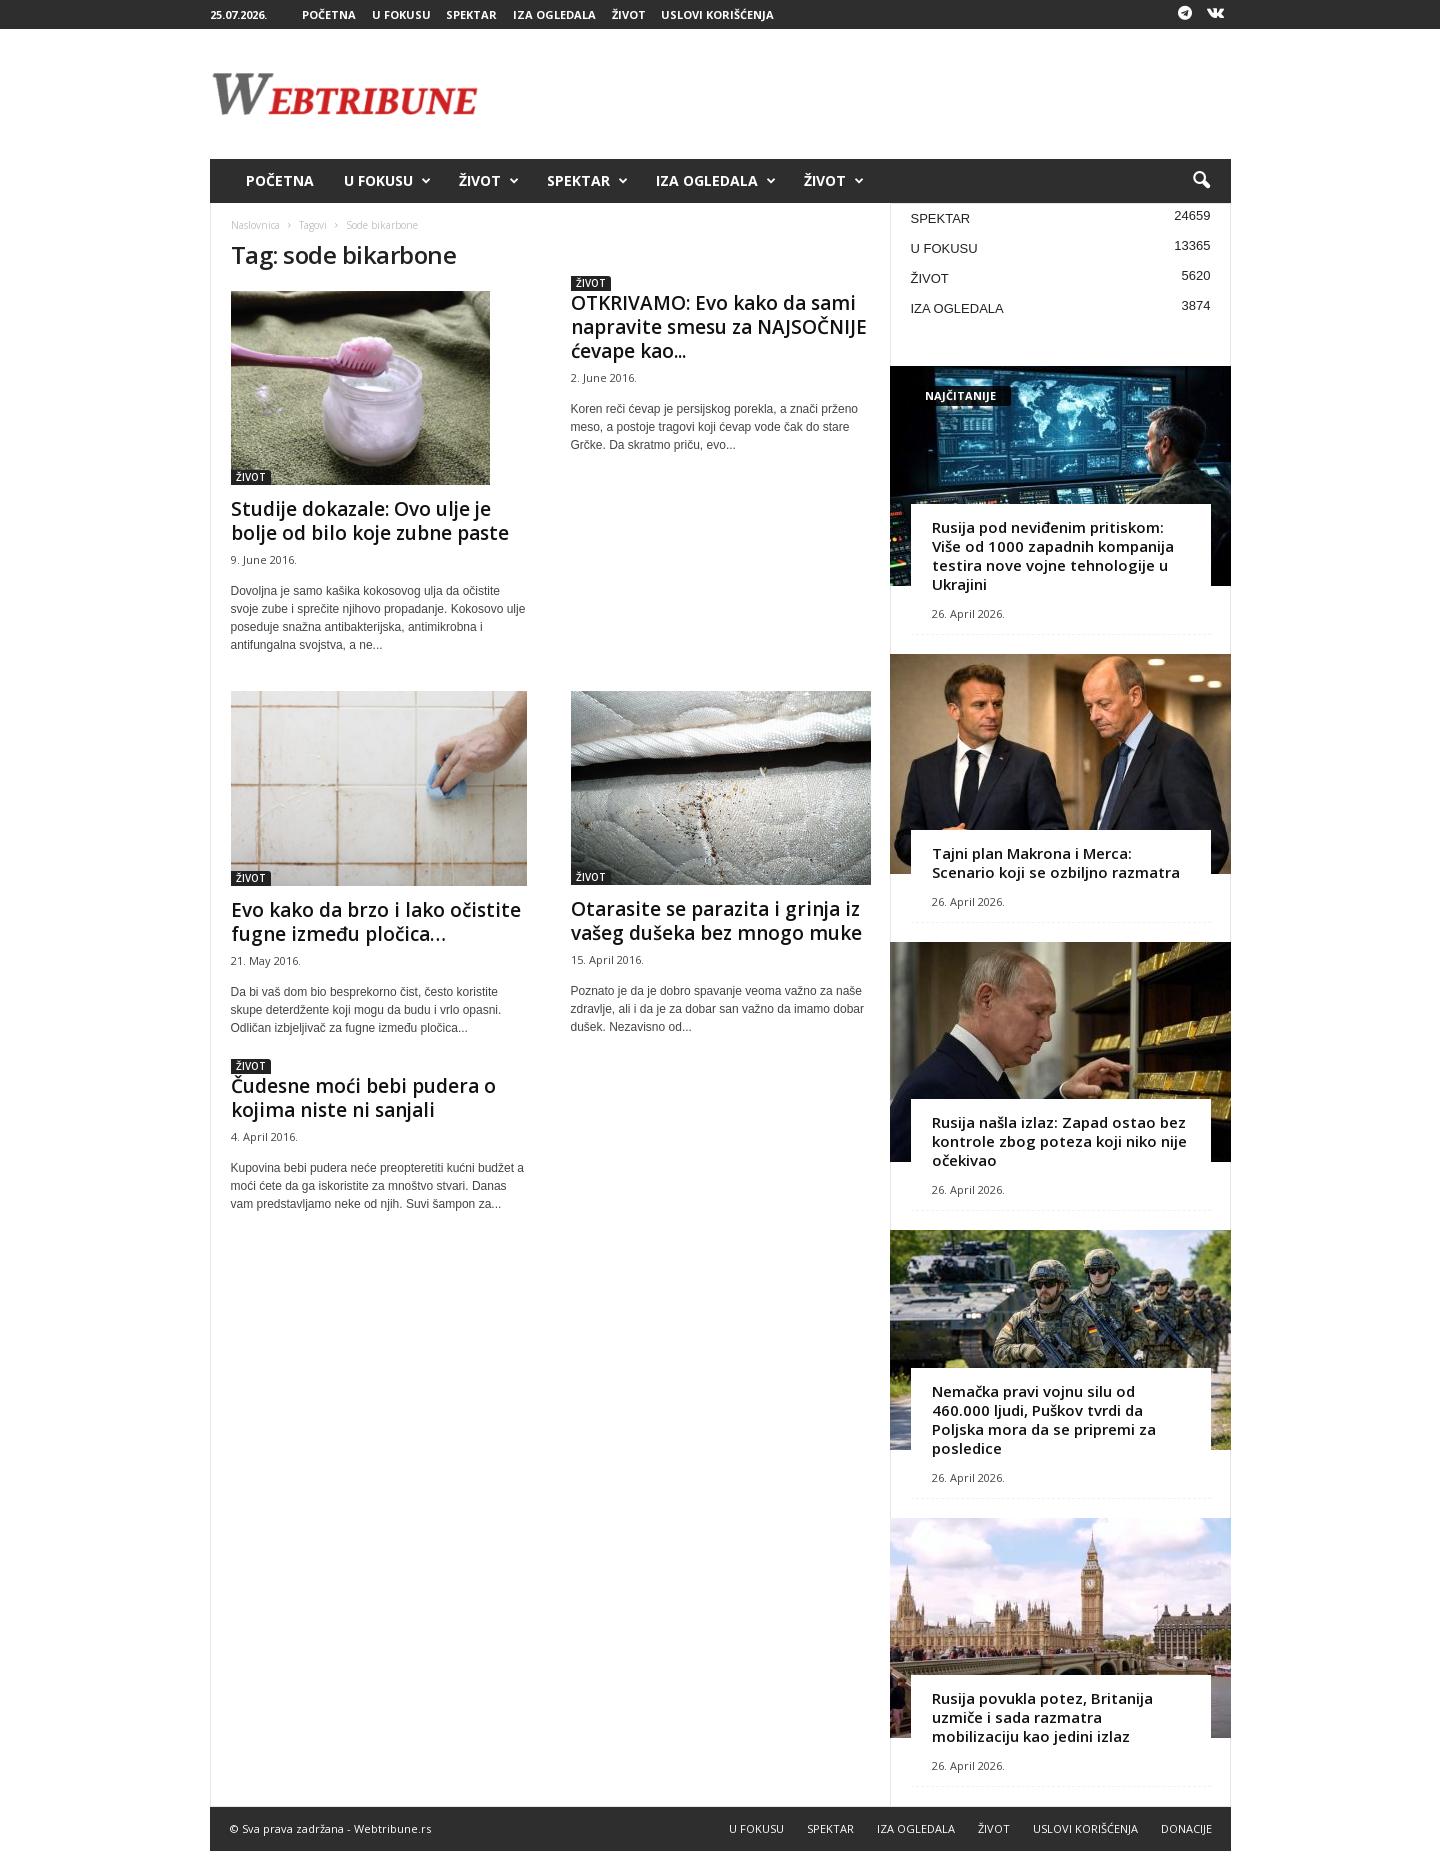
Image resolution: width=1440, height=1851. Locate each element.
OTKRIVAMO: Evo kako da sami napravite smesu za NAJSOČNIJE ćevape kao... (719, 327)
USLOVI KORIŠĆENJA (717, 14)
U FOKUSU (401, 14)
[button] (1201, 181)
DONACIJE (1186, 1828)
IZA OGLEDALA (554, 14)
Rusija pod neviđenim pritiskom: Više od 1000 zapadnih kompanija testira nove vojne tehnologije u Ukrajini (1053, 555)
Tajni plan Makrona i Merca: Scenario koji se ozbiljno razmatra (1056, 862)
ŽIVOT (629, 14)
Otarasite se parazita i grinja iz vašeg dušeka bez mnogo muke (716, 921)
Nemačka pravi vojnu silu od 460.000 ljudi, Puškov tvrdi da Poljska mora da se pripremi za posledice (1044, 1419)
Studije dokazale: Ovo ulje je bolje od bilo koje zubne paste (370, 521)
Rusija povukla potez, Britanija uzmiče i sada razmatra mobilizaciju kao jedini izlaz (1042, 1717)
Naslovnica (255, 225)
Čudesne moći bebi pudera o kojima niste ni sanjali (363, 1098)
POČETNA (329, 14)
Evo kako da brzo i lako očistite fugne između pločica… (376, 922)
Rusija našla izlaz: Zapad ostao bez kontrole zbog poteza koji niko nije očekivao (1059, 1141)
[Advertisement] (867, 94)
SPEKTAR (471, 14)
